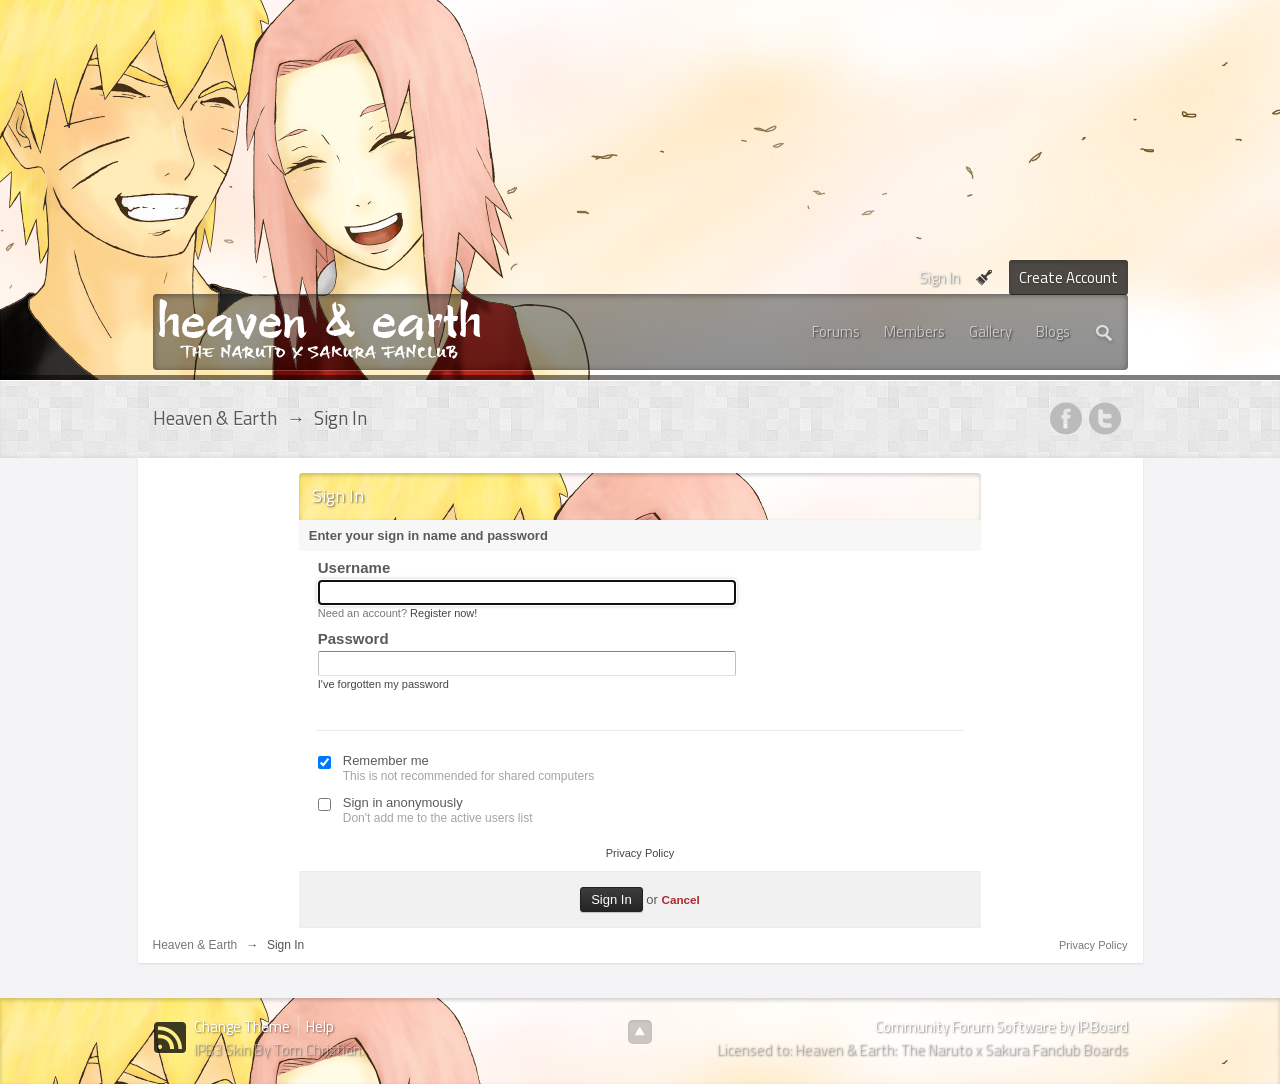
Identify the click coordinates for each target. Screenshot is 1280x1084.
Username (354, 567)
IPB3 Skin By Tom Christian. (279, 1049)
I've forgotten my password (383, 684)
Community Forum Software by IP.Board (1001, 1026)
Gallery (990, 331)
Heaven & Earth (195, 945)
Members (914, 331)
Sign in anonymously (403, 802)
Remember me (386, 760)
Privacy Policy (640, 853)
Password (353, 638)
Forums (836, 331)
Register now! (443, 613)
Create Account (1068, 277)
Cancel (680, 899)
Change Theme (242, 1026)
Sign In (939, 277)
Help (320, 1026)
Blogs (1053, 331)
